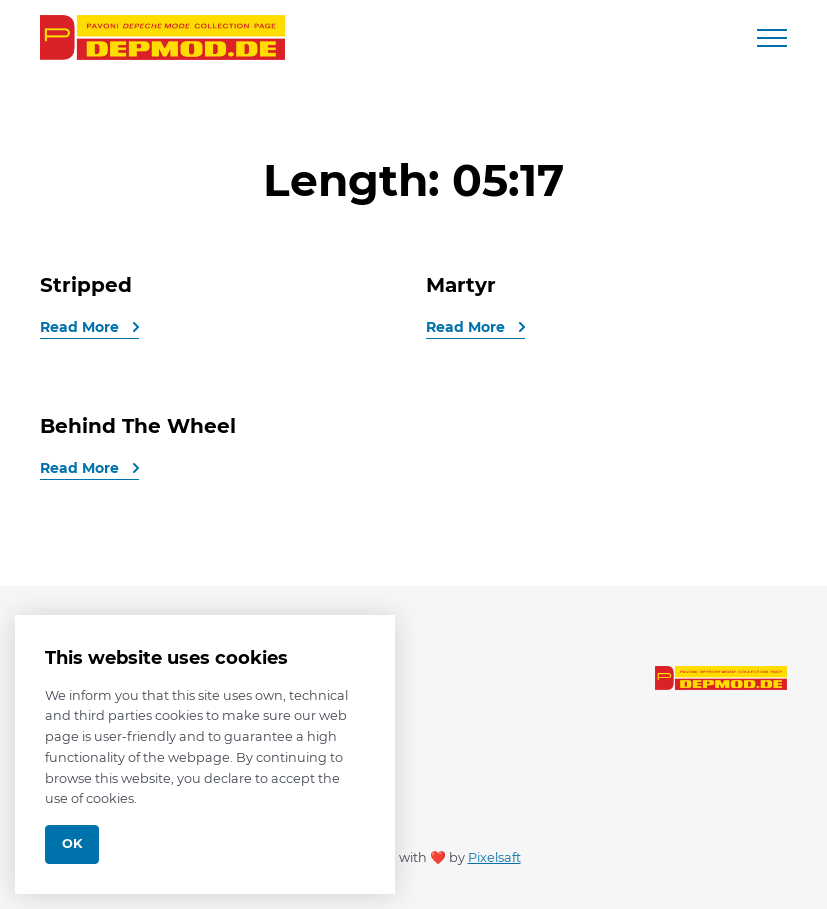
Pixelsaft (494, 857)
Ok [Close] (72, 843)
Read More (81, 327)
